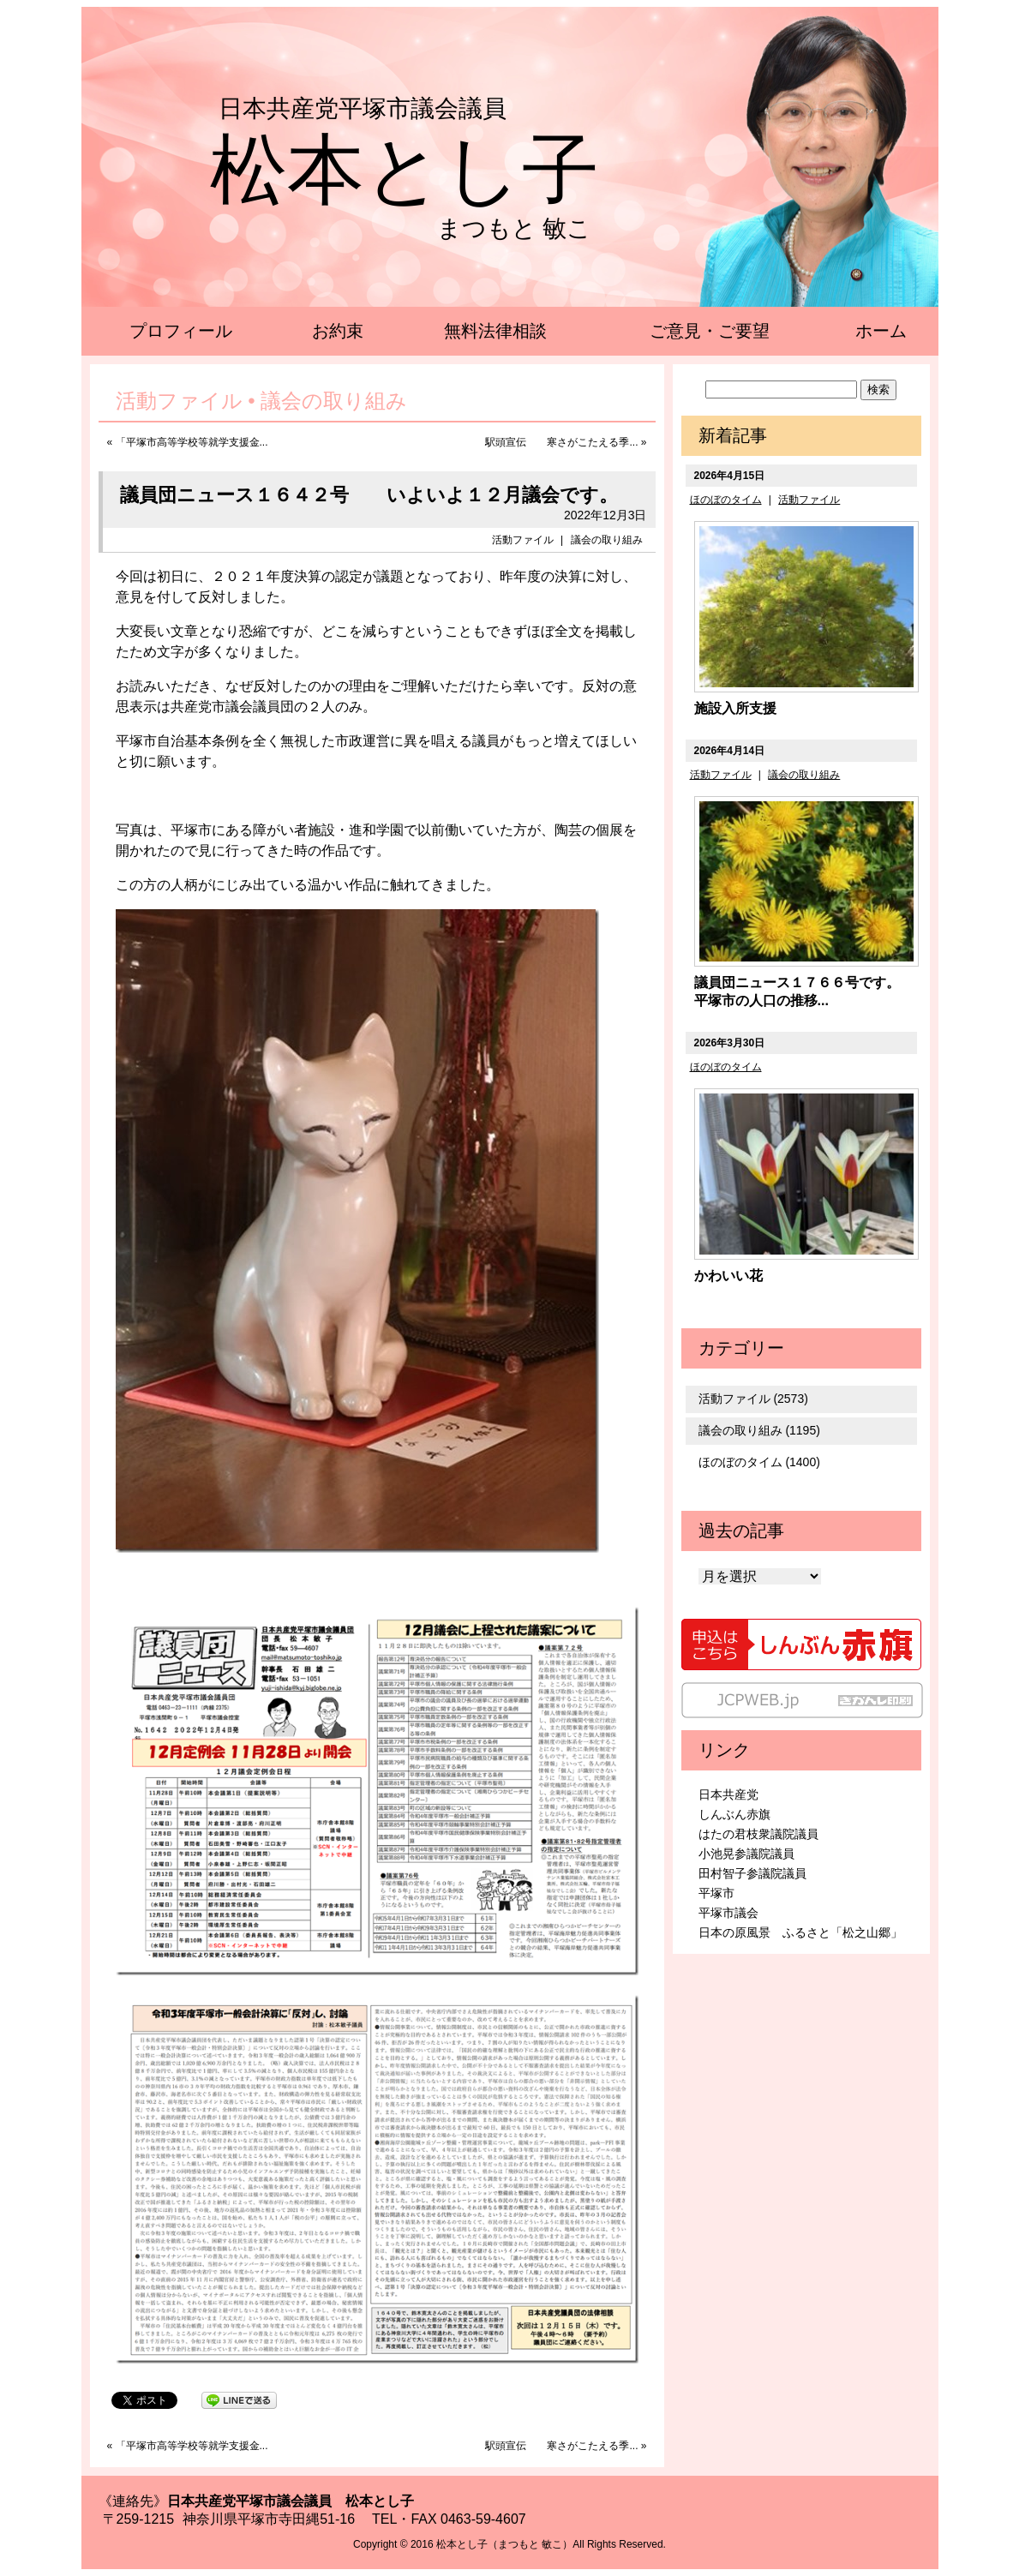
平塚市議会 (728, 1913)
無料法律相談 (495, 330)
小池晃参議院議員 (746, 1853)
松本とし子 (404, 170)
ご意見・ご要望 (710, 330)
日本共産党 (728, 1794)
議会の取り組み (607, 540)
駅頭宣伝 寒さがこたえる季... (561, 442)
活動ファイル (523, 540)
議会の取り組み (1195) (759, 1430)
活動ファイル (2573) (753, 1398)
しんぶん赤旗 (734, 1814)
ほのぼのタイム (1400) (759, 1462)
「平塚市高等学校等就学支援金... (192, 442)
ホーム (881, 330)
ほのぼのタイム (726, 500)
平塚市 (716, 1893)
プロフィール (180, 330)
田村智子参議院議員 (752, 1873)
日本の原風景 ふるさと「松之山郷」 (800, 1932)
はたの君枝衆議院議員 (758, 1834)
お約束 (337, 330)
